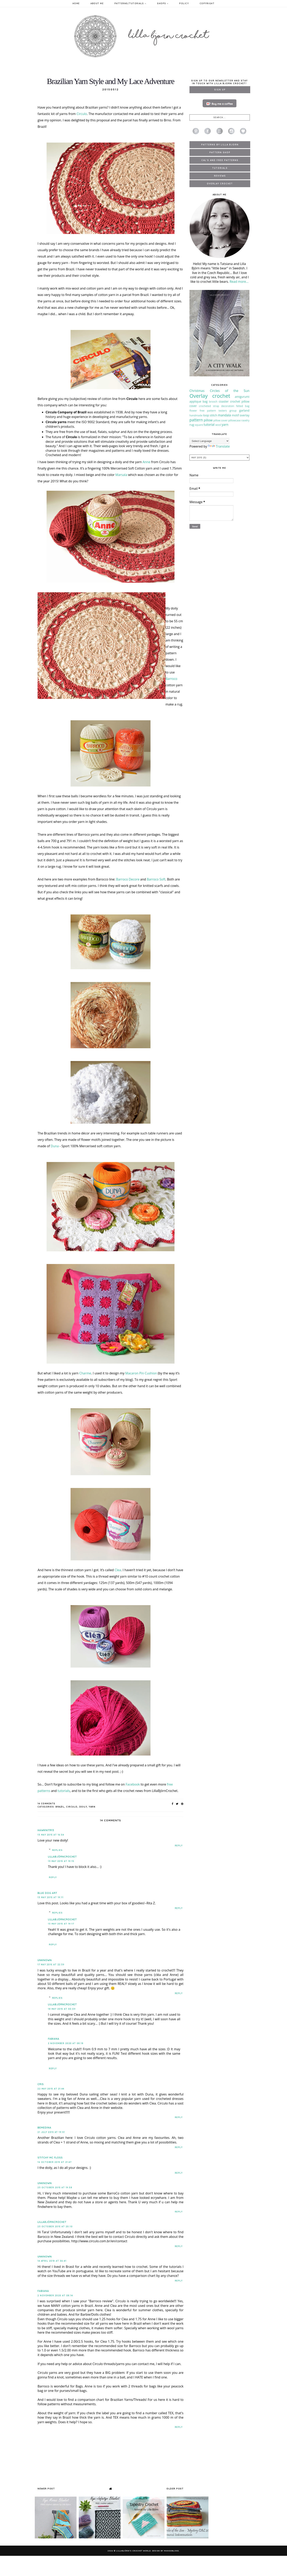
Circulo (82, 114)
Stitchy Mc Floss (50, 2157)
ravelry (245, 420)
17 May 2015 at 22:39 (51, 1964)
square (199, 425)
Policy (184, 3)
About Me (97, 3)
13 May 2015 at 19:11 (50, 1897)
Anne (146, 462)
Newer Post (46, 2488)
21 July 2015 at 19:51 (51, 2132)
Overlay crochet (209, 395)
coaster (224, 401)
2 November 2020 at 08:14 (55, 2295)
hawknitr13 (46, 1830)
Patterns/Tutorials (130, 3)
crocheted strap (209, 406)
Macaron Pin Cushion (141, 1373)
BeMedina (44, 2127)
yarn (92, 1807)
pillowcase (234, 420)
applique (195, 401)
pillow (208, 420)
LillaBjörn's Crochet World (133, 2551)
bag (205, 401)
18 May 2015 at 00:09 (62, 2009)
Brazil (60, 1807)
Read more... (239, 281)
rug (191, 425)
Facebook (133, 1784)
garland (244, 410)
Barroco (171, 678)
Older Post (174, 2488)
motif (235, 415)
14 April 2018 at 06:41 (52, 2261)
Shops (162, 3)
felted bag (243, 406)
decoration (227, 406)
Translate (219, 446)
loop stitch (210, 415)
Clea (118, 1570)
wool (218, 425)
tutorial (209, 424)
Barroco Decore (128, 879)
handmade (195, 415)
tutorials (64, 1791)
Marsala (121, 475)
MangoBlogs (171, 2551)
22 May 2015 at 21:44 (51, 2088)
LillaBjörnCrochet (62, 1856)
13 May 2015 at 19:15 (61, 1861)
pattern (196, 420)
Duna (55, 1146)
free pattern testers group (218, 410)
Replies (57, 1850)
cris (41, 2084)
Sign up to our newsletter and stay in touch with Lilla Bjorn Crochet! (219, 82)
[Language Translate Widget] (209, 441)
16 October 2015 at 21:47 (54, 2162)
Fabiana (53, 2038)
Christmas (196, 391)
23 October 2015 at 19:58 (55, 2187)
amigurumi (242, 397)
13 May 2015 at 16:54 (51, 1835)
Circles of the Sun (229, 391)
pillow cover (220, 420)
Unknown (45, 1960)
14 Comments (46, 1803)
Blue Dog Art (47, 1893)
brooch (213, 401)
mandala (224, 415)
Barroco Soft (156, 879)
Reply (179, 1845)
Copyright (207, 3)
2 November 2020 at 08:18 (65, 2043)
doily (83, 1807)
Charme (85, 1373)
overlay (244, 415)
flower (193, 410)
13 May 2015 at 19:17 (61, 1924)
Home (76, 3)
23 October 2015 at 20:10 (55, 2226)
